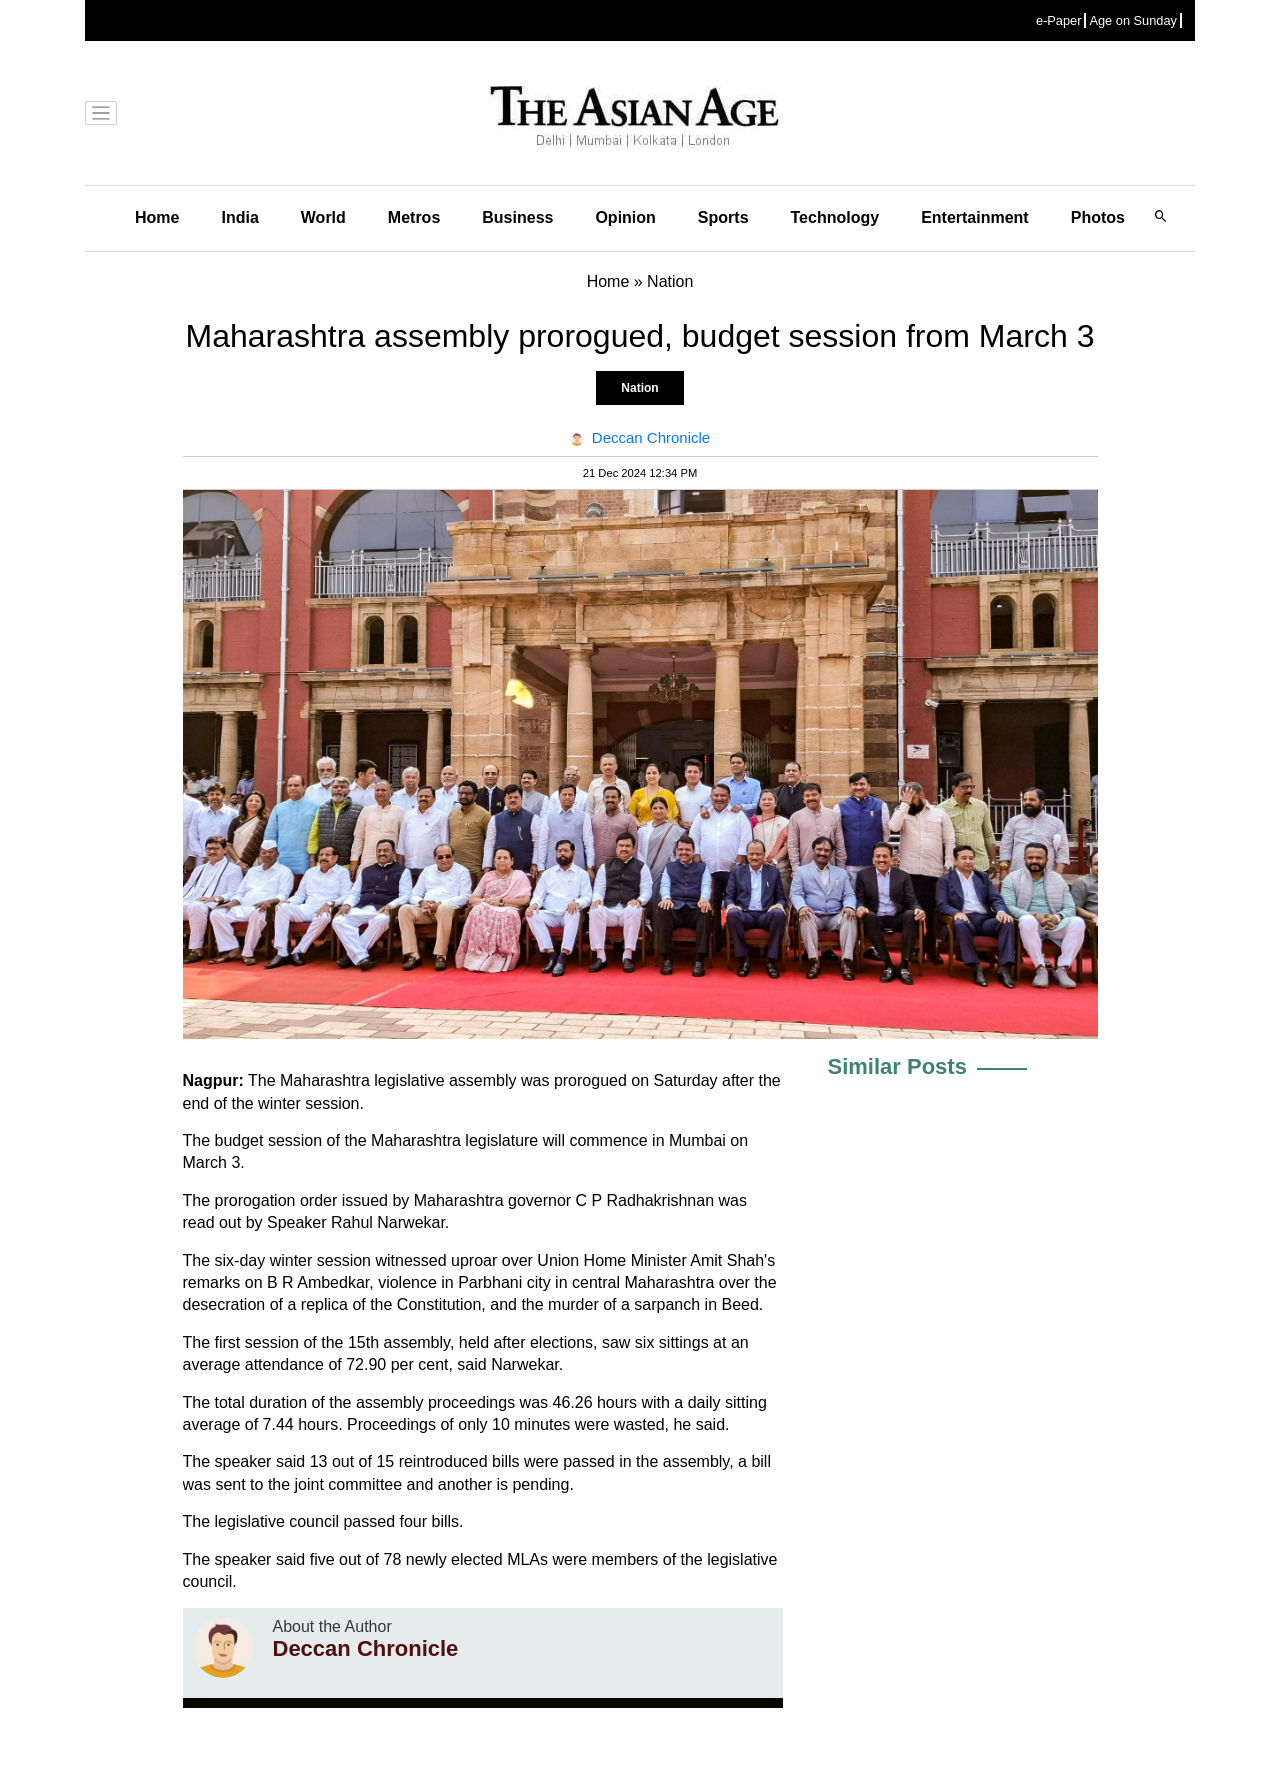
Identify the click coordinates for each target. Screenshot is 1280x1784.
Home (157, 217)
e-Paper (1059, 20)
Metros (414, 217)
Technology (835, 217)
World (323, 217)
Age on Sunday (1133, 20)
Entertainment (975, 217)
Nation (639, 388)
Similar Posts (897, 1066)
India (239, 217)
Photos (1098, 217)
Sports (723, 217)
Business (517, 217)
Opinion (625, 217)
